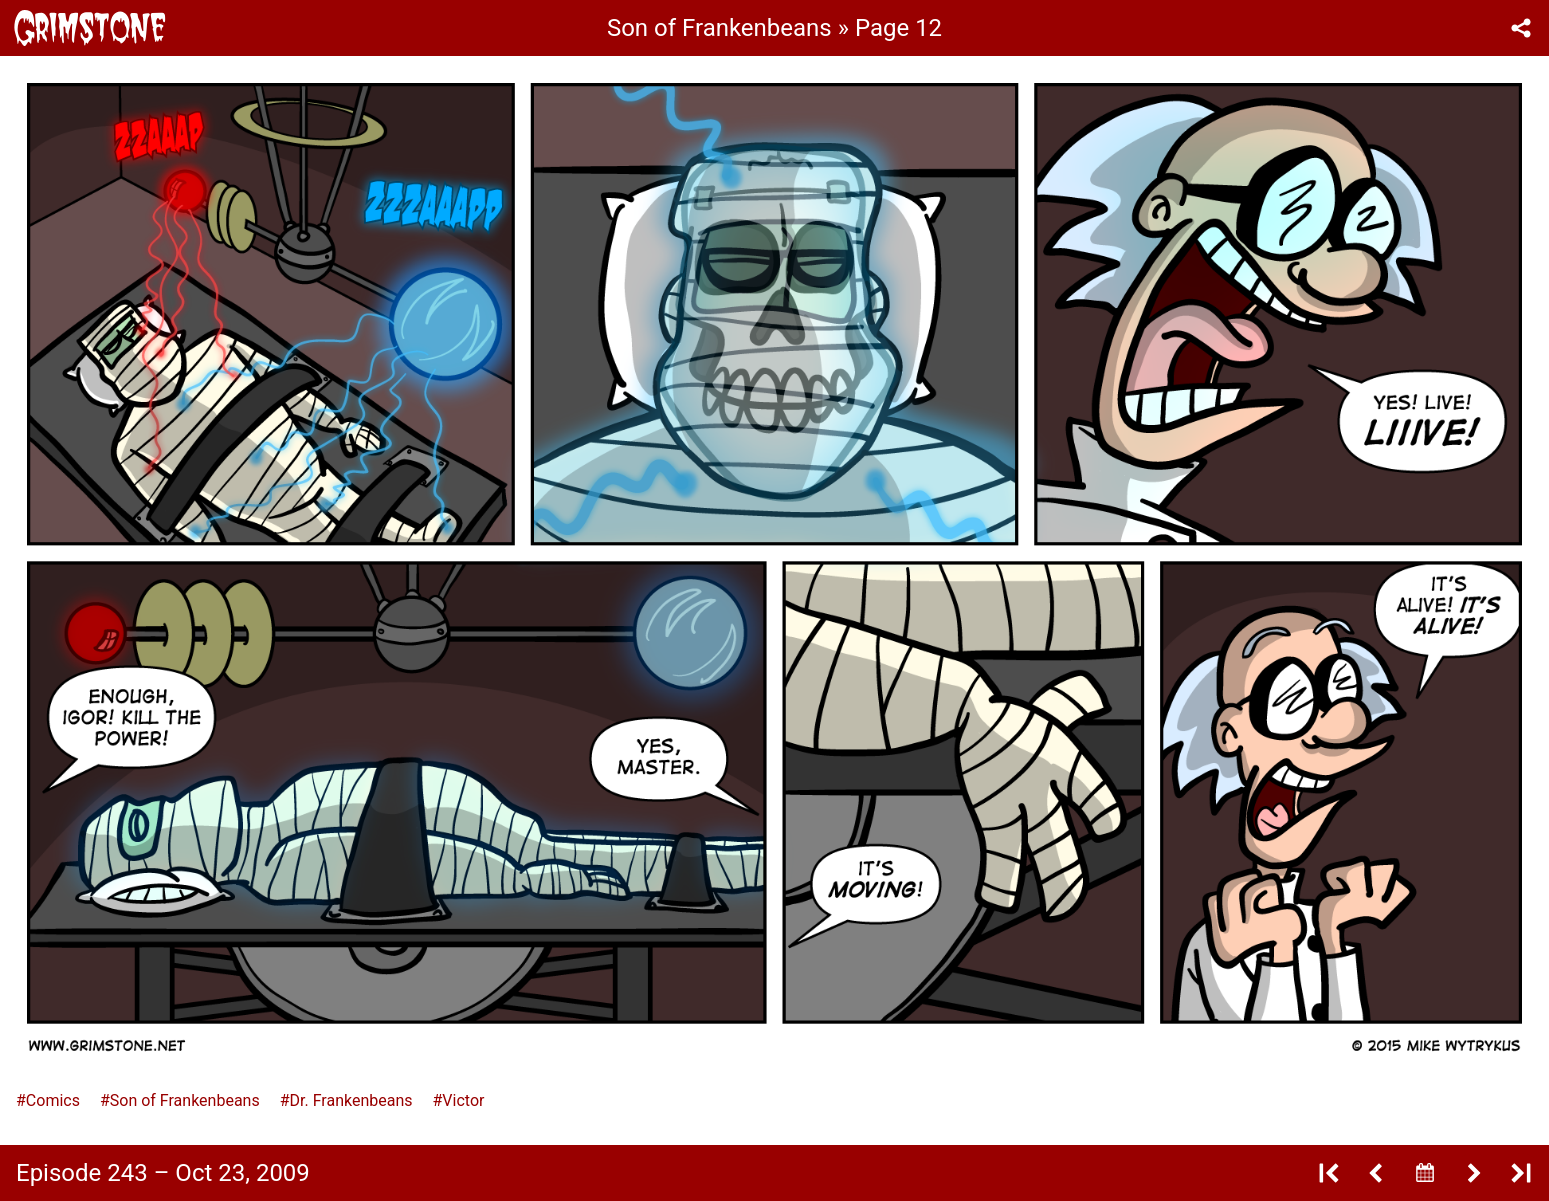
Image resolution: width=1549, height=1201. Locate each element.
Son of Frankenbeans (185, 1100)
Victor (463, 1100)
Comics (53, 1100)
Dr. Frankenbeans (351, 1100)
